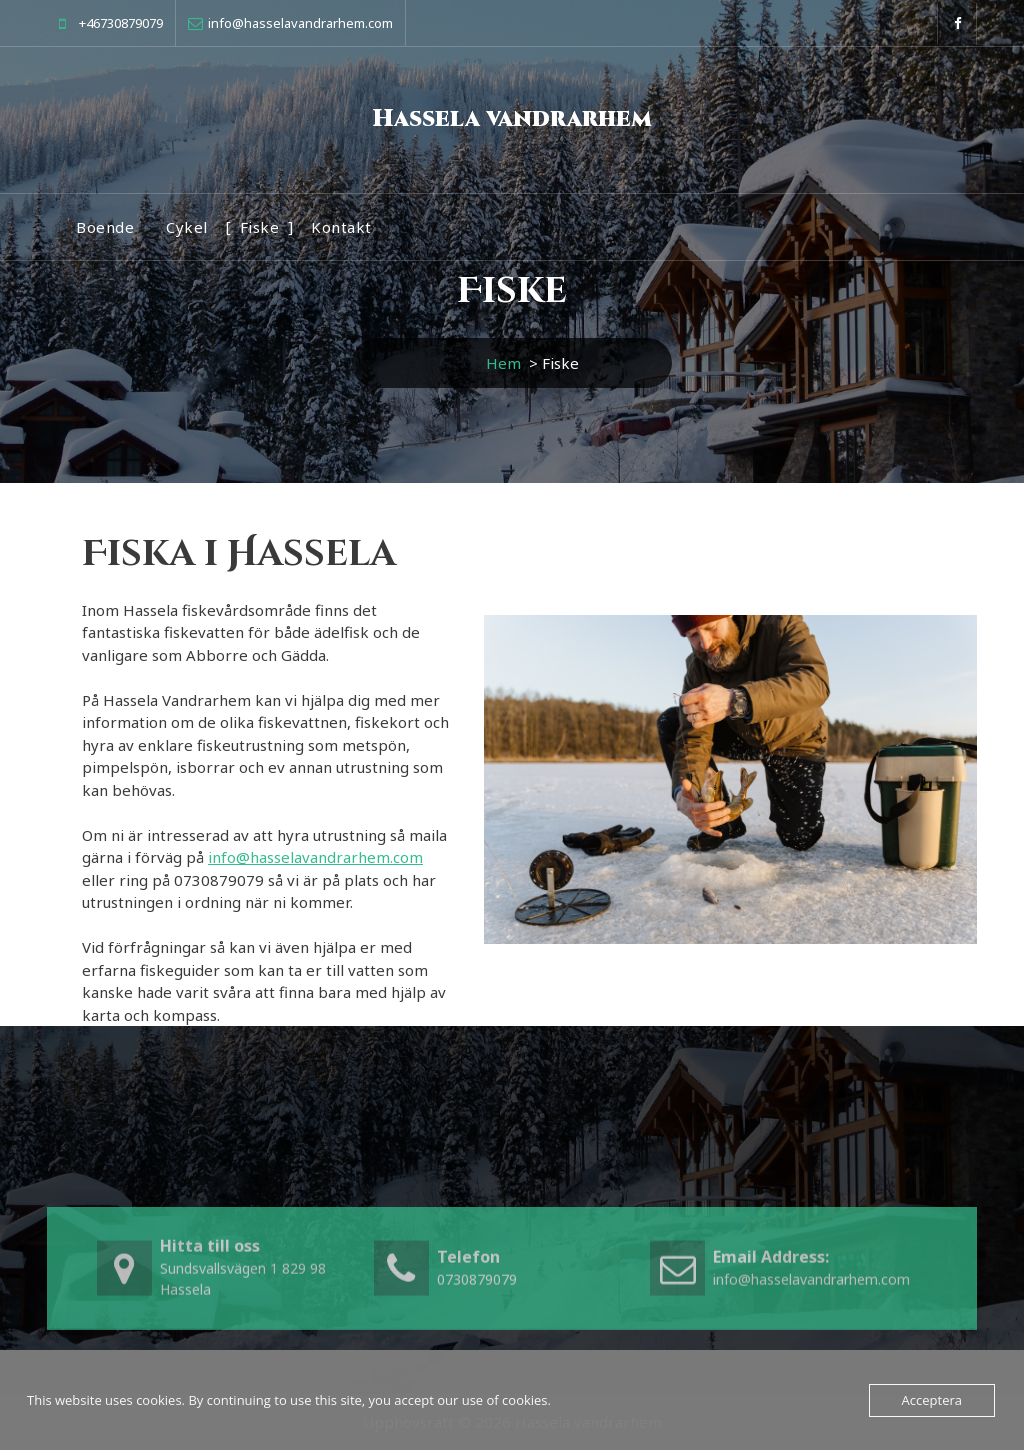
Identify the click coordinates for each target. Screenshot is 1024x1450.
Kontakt (341, 227)
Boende (105, 227)
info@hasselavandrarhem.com (315, 857)
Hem (503, 363)
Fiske (260, 227)
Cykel (187, 227)
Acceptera (932, 1400)
